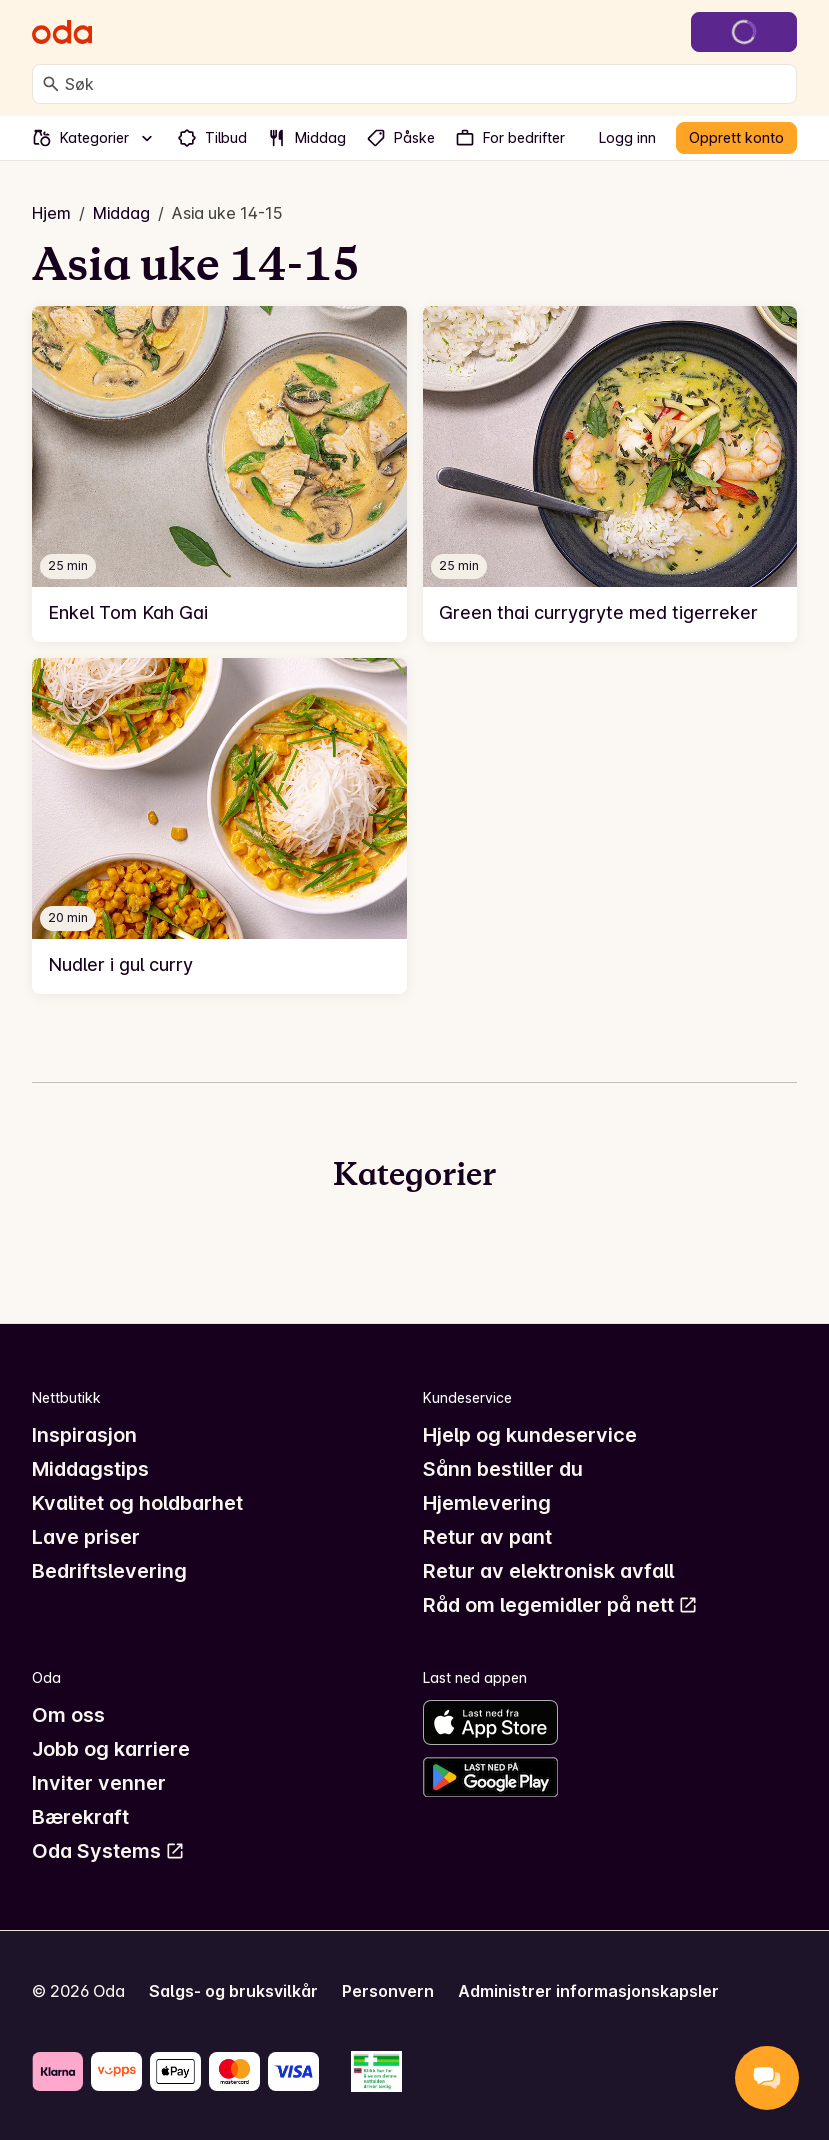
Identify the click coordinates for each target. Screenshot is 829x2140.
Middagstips (90, 1469)
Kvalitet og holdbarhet (137, 1503)
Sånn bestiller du (503, 1469)
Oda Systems (108, 1851)
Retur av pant (487, 1537)
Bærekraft (80, 1817)
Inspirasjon (84, 1435)
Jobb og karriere (111, 1749)
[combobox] (426, 84)
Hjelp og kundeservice (530, 1435)
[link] (219, 474)
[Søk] (51, 84)
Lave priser (86, 1537)
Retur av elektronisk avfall (548, 1571)
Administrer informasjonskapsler (588, 1991)
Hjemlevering (487, 1503)
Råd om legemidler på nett (560, 1605)
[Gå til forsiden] (62, 32)
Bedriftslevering (109, 1571)
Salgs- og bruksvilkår (233, 1991)
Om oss (68, 1715)
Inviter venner (99, 1783)
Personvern (388, 1991)
